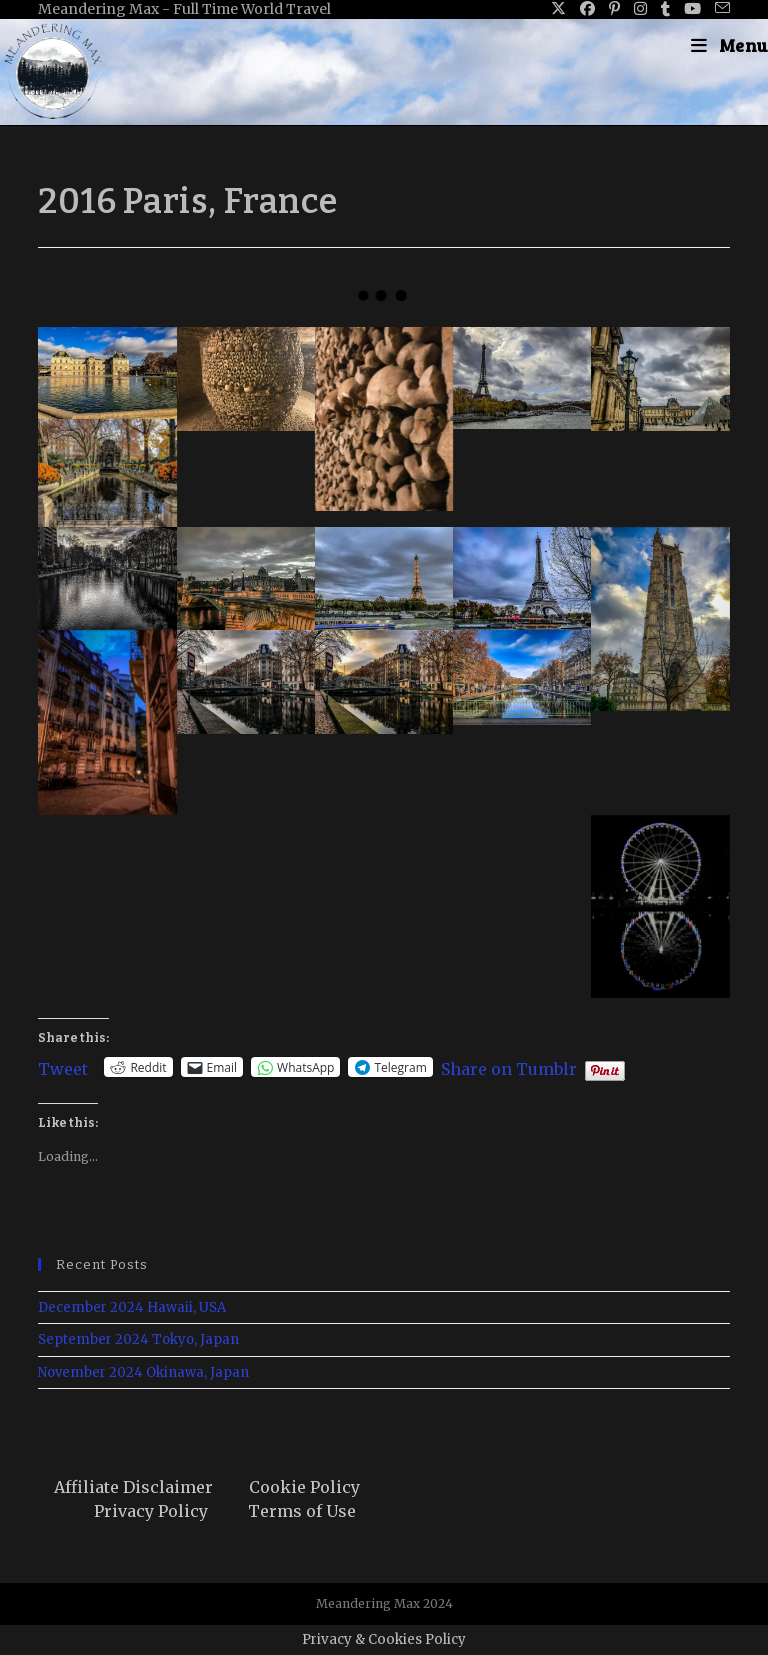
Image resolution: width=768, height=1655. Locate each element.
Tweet (63, 1067)
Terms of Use (302, 1511)
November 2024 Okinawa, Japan (143, 1372)
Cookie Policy (304, 1487)
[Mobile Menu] (729, 45)
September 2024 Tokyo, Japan (138, 1339)
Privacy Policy (151, 1511)
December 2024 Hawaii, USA (132, 1307)
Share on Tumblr (509, 1067)
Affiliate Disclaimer (133, 1487)
